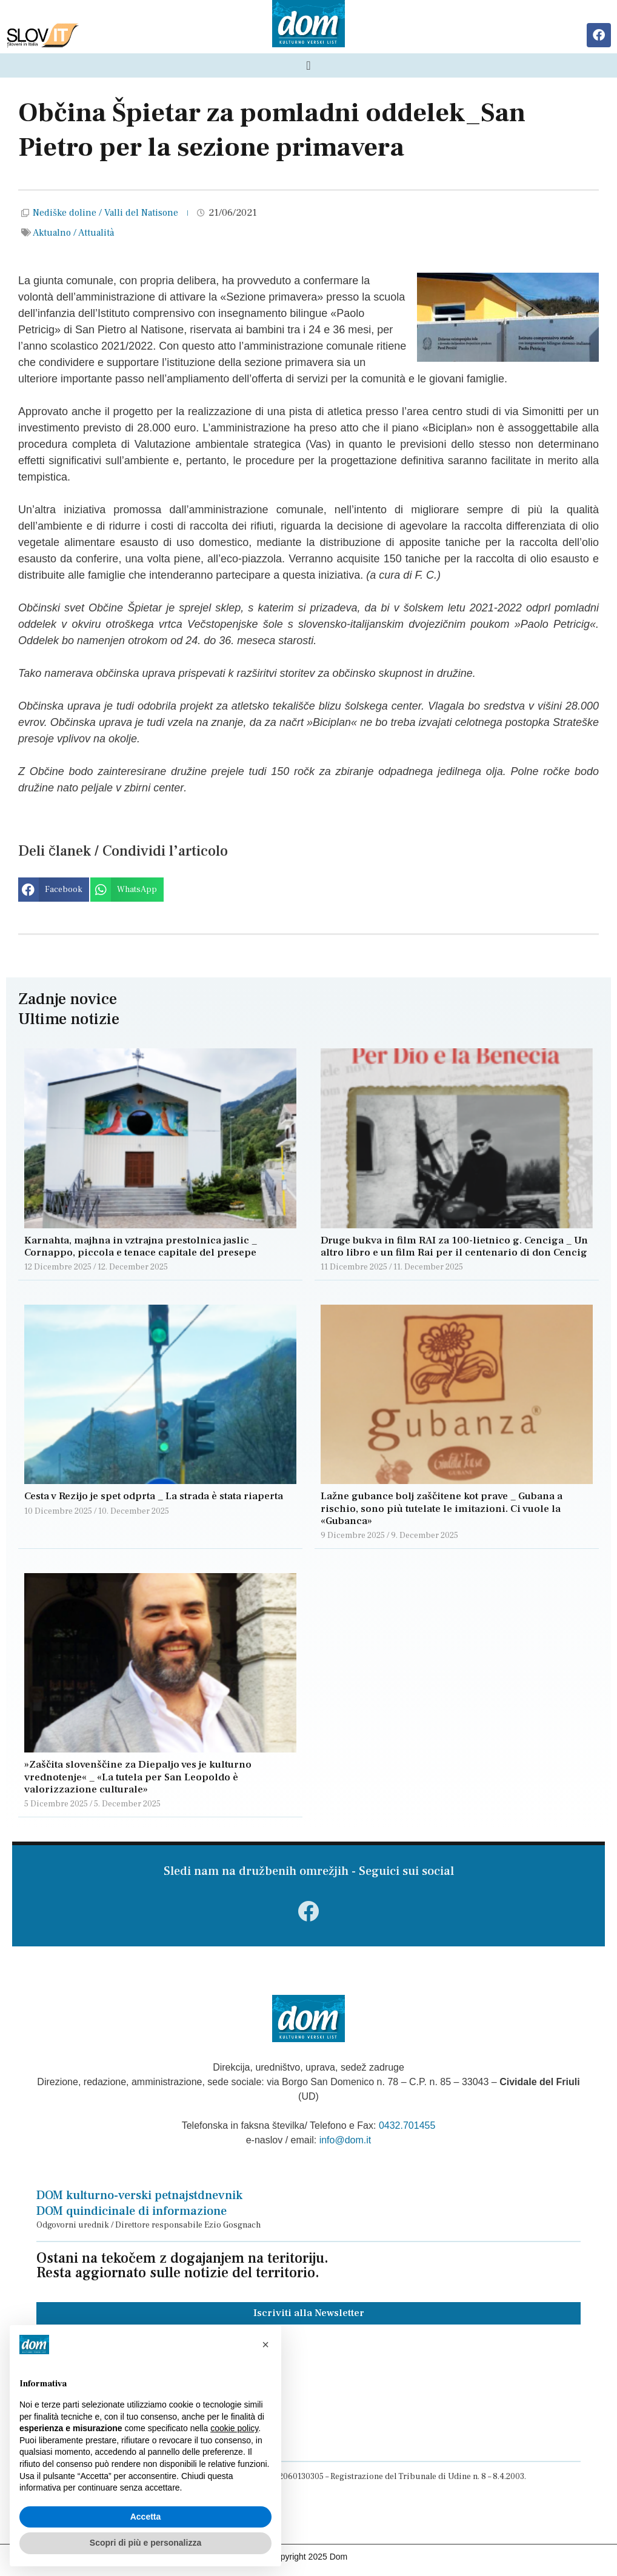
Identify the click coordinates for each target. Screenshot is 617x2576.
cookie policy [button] (234, 2428)
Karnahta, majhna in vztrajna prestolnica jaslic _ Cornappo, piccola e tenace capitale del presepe (141, 1246)
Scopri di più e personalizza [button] (145, 2543)
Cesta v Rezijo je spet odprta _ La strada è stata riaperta (153, 1496)
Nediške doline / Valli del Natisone (105, 213)
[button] (53, 889)
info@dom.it (345, 2140)
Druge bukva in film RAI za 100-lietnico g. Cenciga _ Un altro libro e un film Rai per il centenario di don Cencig (454, 1246)
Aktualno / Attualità (73, 233)
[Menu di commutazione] (308, 65)
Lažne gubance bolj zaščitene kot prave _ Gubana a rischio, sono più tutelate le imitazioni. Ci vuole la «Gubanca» (441, 1508)
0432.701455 (407, 2125)
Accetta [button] (145, 2516)
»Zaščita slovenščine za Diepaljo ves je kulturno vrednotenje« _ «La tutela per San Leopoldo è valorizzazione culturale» (138, 1777)
